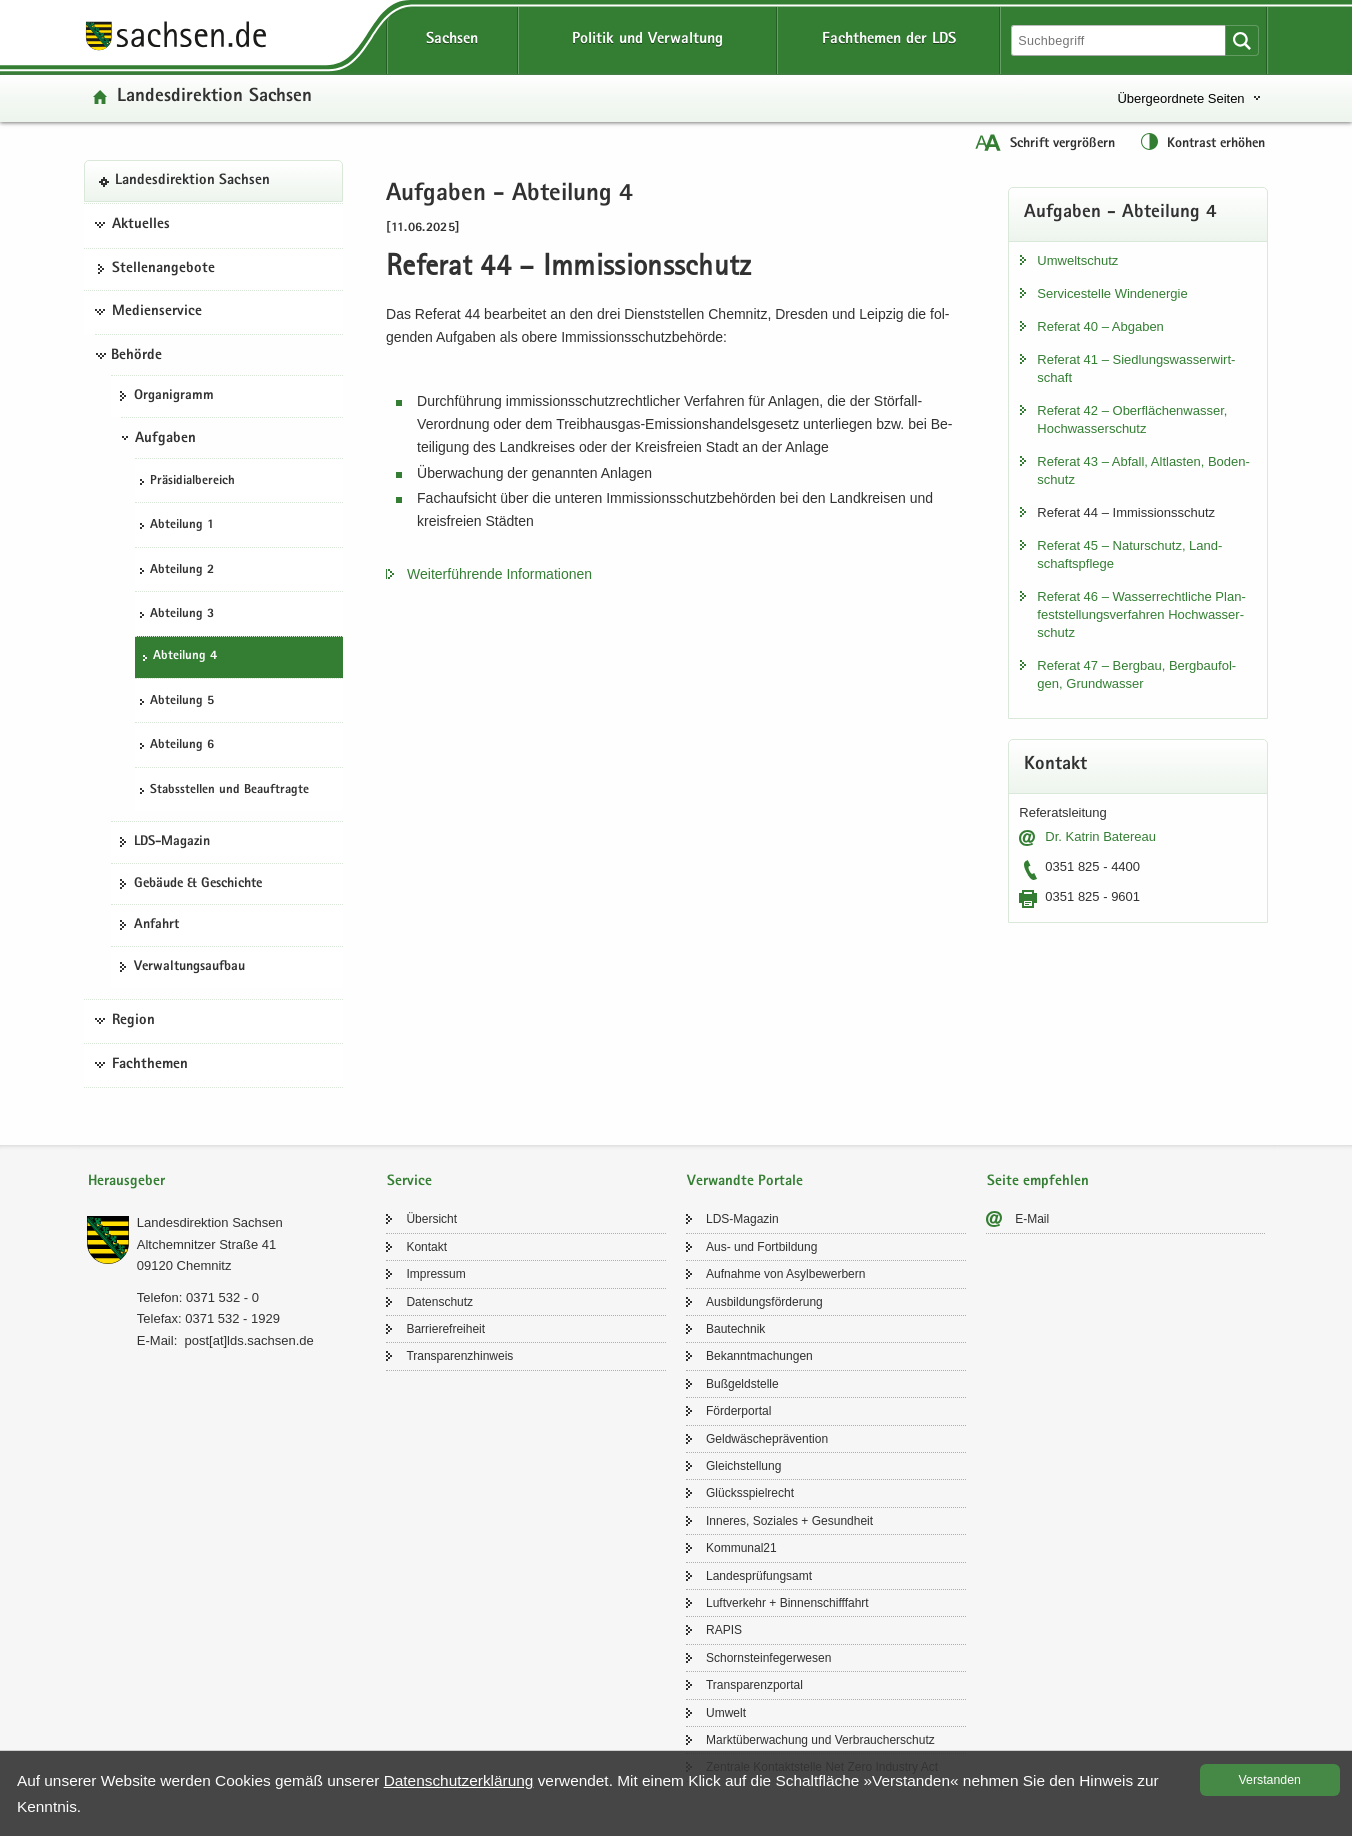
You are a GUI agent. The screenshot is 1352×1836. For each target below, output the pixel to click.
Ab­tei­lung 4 (185, 656)
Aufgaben (165, 439)
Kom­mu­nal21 (741, 1548)
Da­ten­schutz (439, 1302)
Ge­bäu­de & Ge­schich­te (198, 884)
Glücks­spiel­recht (750, 1493)
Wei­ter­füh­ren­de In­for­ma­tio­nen (499, 574)
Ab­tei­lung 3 (182, 614)
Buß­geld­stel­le (742, 1384)
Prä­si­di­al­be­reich (192, 481)
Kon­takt (426, 1247)
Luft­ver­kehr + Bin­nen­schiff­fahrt (787, 1603)
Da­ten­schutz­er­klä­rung (459, 1780)
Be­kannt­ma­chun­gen (759, 1356)
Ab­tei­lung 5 (182, 701)
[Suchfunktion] (1120, 40)
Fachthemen (150, 1065)
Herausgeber (126, 1181)
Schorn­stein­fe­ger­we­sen (768, 1658)
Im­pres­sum (435, 1274)
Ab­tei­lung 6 (182, 745)
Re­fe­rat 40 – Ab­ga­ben (1100, 326)
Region (133, 1021)
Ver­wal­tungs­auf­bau (189, 967)
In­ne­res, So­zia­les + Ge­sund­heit (789, 1521)
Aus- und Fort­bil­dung (761, 1247)
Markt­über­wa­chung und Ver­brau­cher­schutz (820, 1740)
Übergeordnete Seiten (1180, 98)
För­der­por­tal (738, 1411)
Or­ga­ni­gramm (174, 396)
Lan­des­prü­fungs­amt (759, 1576)
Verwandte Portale (745, 1181)
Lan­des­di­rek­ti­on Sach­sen (214, 97)
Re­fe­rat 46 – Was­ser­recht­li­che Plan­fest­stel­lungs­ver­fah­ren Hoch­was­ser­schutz (1141, 614)
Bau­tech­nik (735, 1329)
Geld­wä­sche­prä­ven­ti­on (767, 1439)
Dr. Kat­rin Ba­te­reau (1100, 836)
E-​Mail (1032, 1219)
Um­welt (726, 1713)
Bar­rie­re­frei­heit (445, 1329)
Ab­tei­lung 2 (182, 570)
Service (409, 1181)
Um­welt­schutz (1077, 260)
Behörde (136, 356)
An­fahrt (156, 925)
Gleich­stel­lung (743, 1466)
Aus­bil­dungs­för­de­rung (764, 1302)
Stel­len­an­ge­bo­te (163, 269)
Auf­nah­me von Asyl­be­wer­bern (785, 1274)
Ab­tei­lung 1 (182, 525)
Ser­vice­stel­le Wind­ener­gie (1112, 293)
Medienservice (157, 312)
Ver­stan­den (1270, 1780)
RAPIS (724, 1630)
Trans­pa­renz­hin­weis (459, 1356)
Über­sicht (431, 1219)
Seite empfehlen (1038, 1181)
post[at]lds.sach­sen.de (248, 1340)
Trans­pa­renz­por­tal (754, 1685)
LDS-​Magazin (172, 842)
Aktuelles (141, 225)
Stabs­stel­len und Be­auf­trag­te (229, 790)
